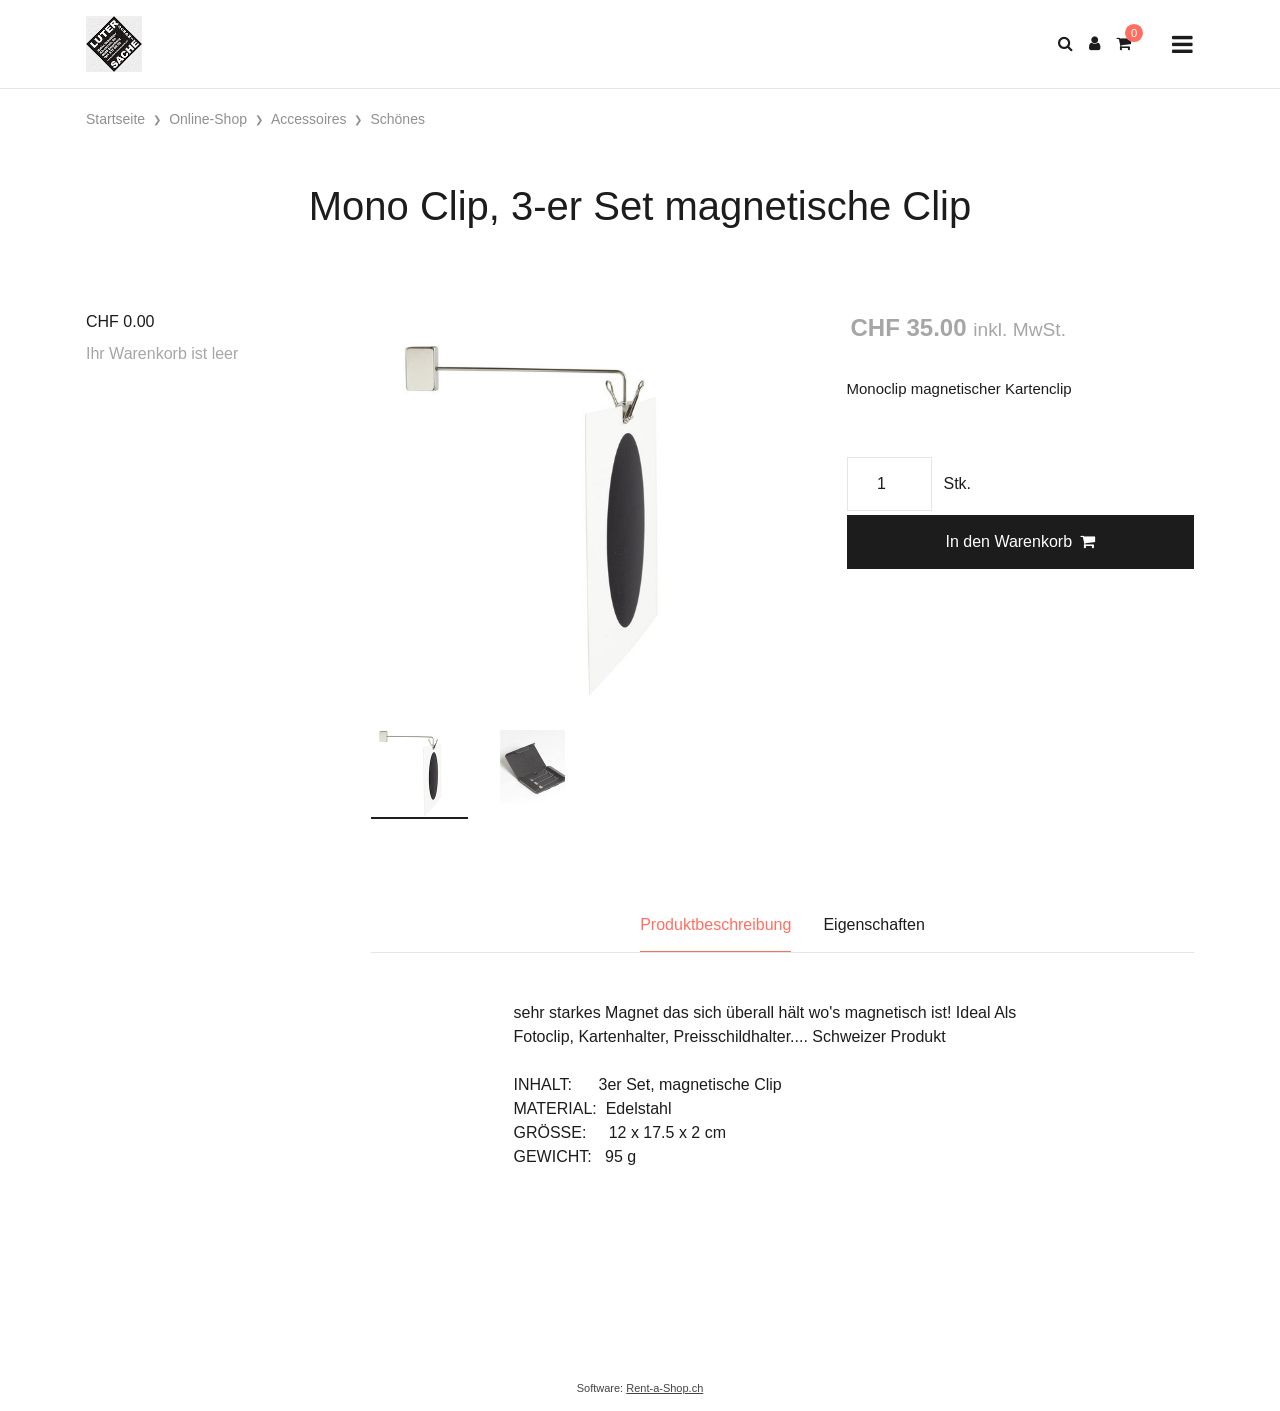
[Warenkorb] (1123, 44)
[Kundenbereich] (1094, 44)
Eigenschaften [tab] (873, 924)
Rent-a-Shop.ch (664, 1388)
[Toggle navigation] (1182, 44)
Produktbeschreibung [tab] (715, 924)
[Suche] (1065, 44)
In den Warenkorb (1020, 541)
